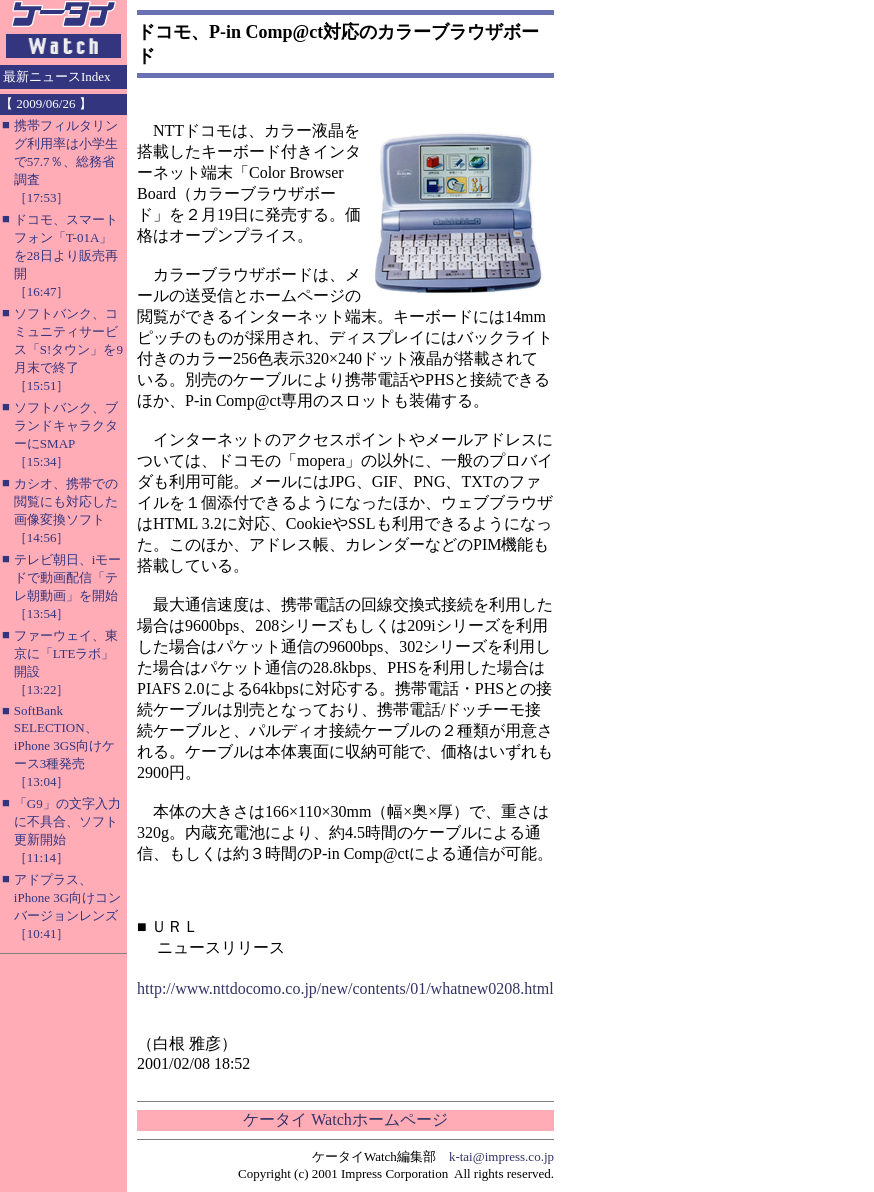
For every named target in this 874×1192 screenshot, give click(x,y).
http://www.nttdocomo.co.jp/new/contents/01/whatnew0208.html (345, 988)
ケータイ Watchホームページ (345, 1119)
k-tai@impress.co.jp (501, 1156)
